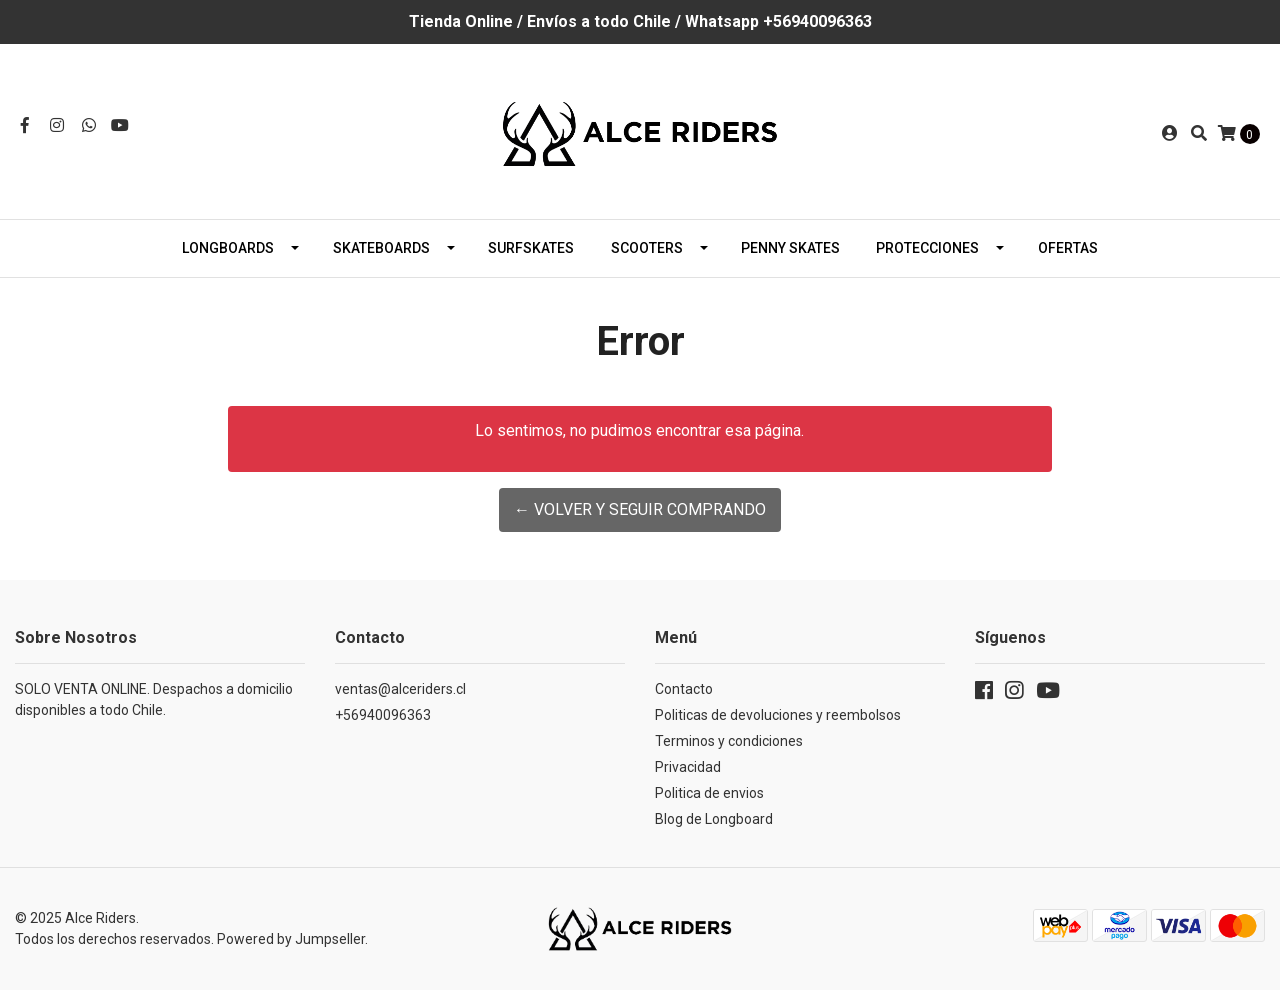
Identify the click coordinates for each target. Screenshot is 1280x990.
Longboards (228, 248)
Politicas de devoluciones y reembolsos (778, 715)
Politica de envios (709, 793)
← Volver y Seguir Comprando (640, 509)
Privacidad (688, 767)
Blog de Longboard (714, 819)
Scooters (647, 248)
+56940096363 (383, 715)
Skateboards (381, 248)
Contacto (684, 689)
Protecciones (927, 248)
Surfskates (531, 248)
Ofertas (1068, 248)
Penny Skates (790, 248)
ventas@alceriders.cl (400, 689)
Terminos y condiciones (729, 741)
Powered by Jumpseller (291, 939)
